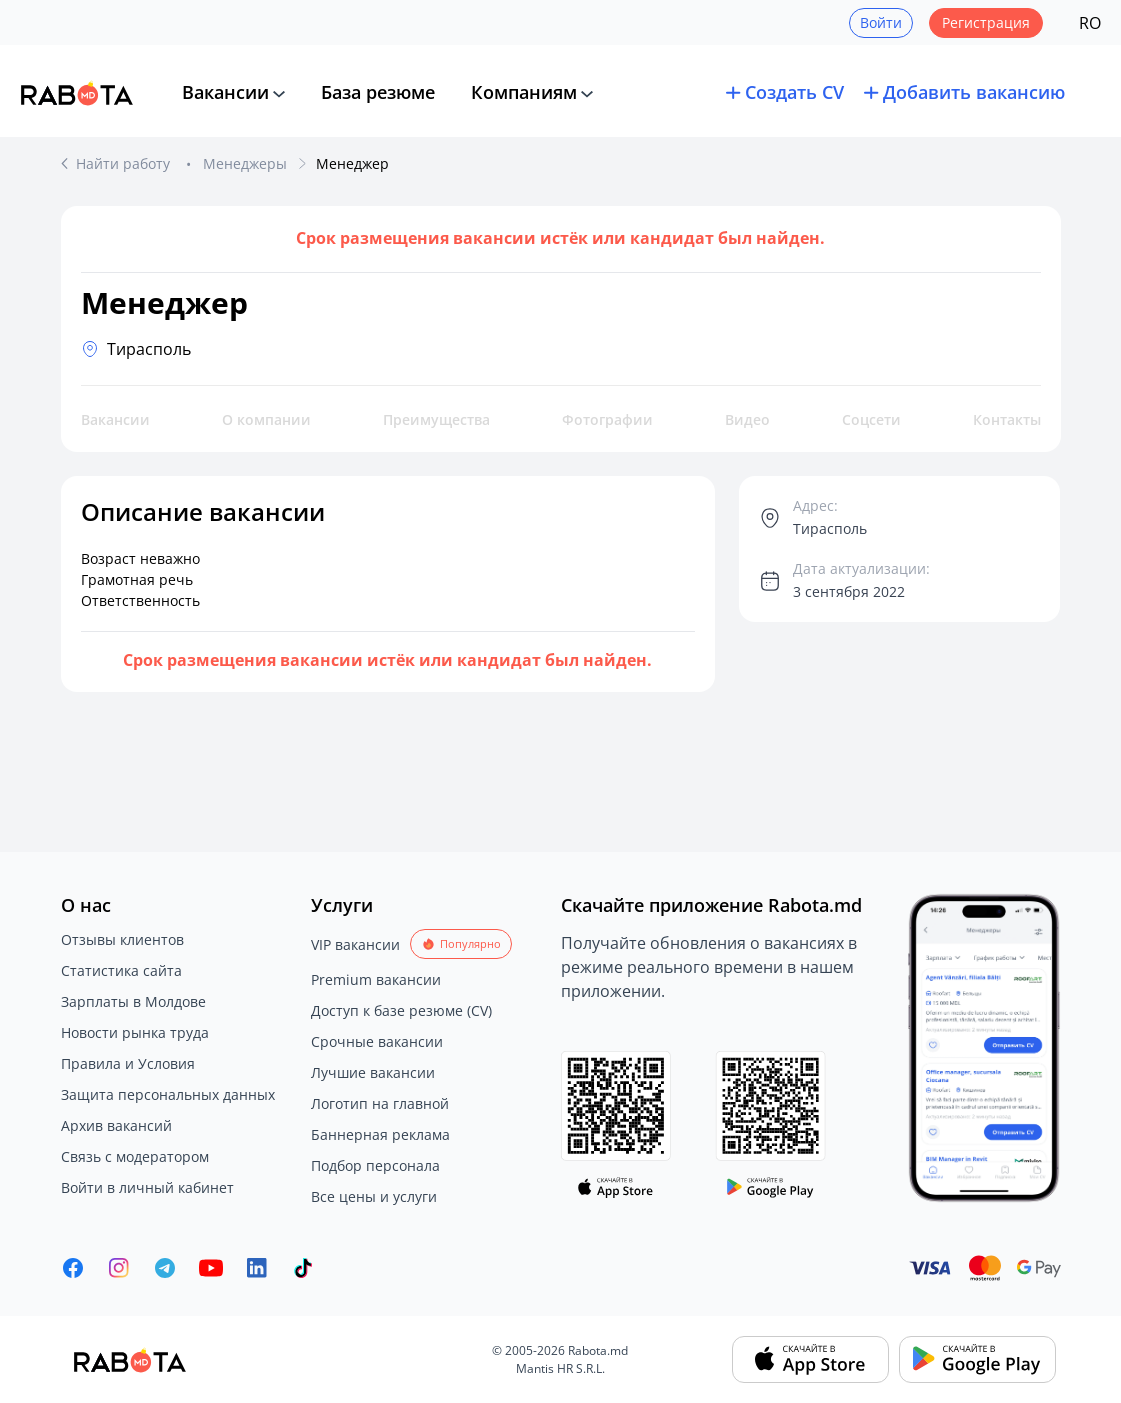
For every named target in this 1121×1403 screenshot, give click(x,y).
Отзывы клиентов (122, 939)
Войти (881, 22)
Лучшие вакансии (373, 1072)
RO (1090, 23)
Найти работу (125, 163)
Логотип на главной (380, 1103)
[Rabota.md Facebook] (73, 1268)
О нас (86, 905)
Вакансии (225, 92)
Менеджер (352, 163)
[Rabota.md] (77, 93)
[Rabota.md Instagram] (119, 1268)
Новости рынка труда (135, 1032)
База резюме (378, 92)
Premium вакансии (376, 979)
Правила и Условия (128, 1063)
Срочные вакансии (377, 1041)
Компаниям (524, 92)
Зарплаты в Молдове (133, 1001)
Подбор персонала (375, 1165)
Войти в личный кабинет (147, 1187)
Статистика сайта (121, 970)
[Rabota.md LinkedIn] (257, 1268)
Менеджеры (245, 163)
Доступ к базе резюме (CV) (401, 1010)
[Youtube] (211, 1268)
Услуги (342, 905)
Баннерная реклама (380, 1134)
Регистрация (986, 22)
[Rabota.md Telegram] (165, 1268)
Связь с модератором (135, 1156)
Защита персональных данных (168, 1094)
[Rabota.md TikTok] (303, 1268)
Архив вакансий (116, 1125)
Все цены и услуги (374, 1196)
